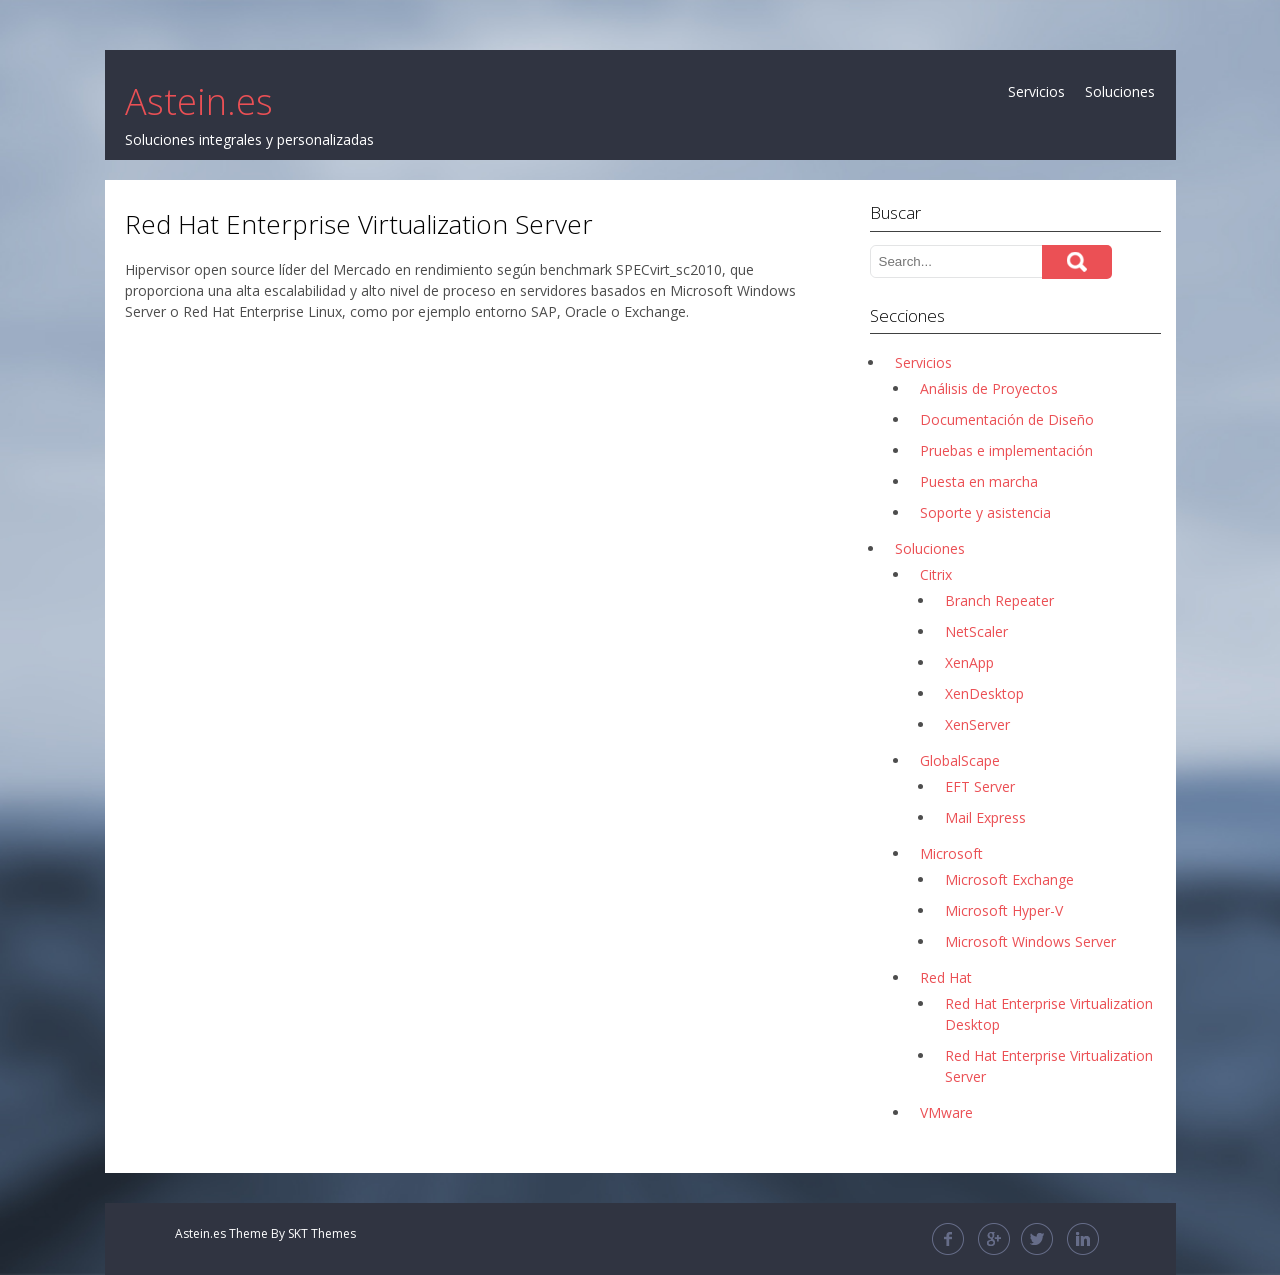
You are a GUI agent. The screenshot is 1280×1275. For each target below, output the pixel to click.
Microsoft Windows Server (1030, 941)
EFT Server (980, 786)
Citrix (936, 574)
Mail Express (985, 817)
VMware (946, 1112)
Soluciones (1120, 91)
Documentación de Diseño (1007, 419)
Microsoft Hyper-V (1004, 910)
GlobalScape (960, 760)
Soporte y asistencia (985, 512)
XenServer (977, 724)
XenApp (969, 662)
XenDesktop (984, 693)
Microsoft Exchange (1009, 879)
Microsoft (951, 853)
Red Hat (946, 977)
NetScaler (976, 631)
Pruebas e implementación (1006, 450)
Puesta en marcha (979, 481)
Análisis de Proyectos (989, 388)
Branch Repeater (999, 600)
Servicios (1036, 91)
